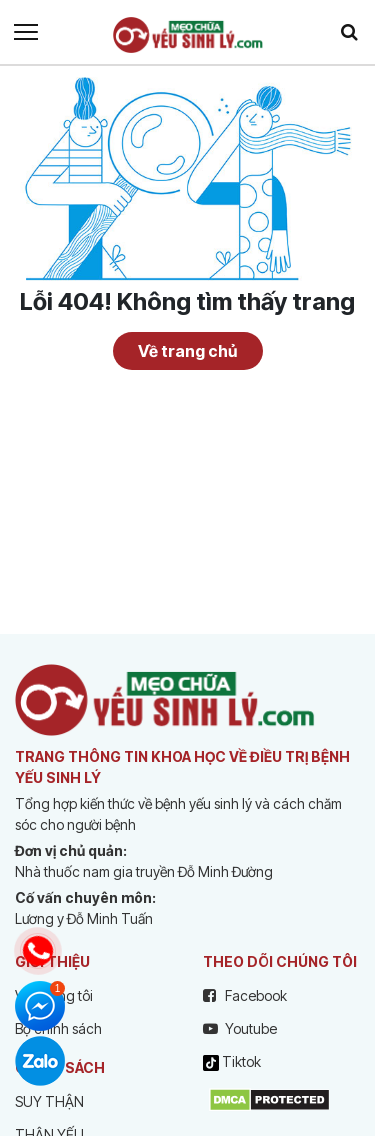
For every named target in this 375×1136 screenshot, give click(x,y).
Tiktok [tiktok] (232, 1062)
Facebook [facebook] (245, 995)
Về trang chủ (187, 351)
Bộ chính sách (58, 1028)
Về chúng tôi (54, 995)
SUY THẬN (49, 1101)
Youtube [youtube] (240, 1028)
